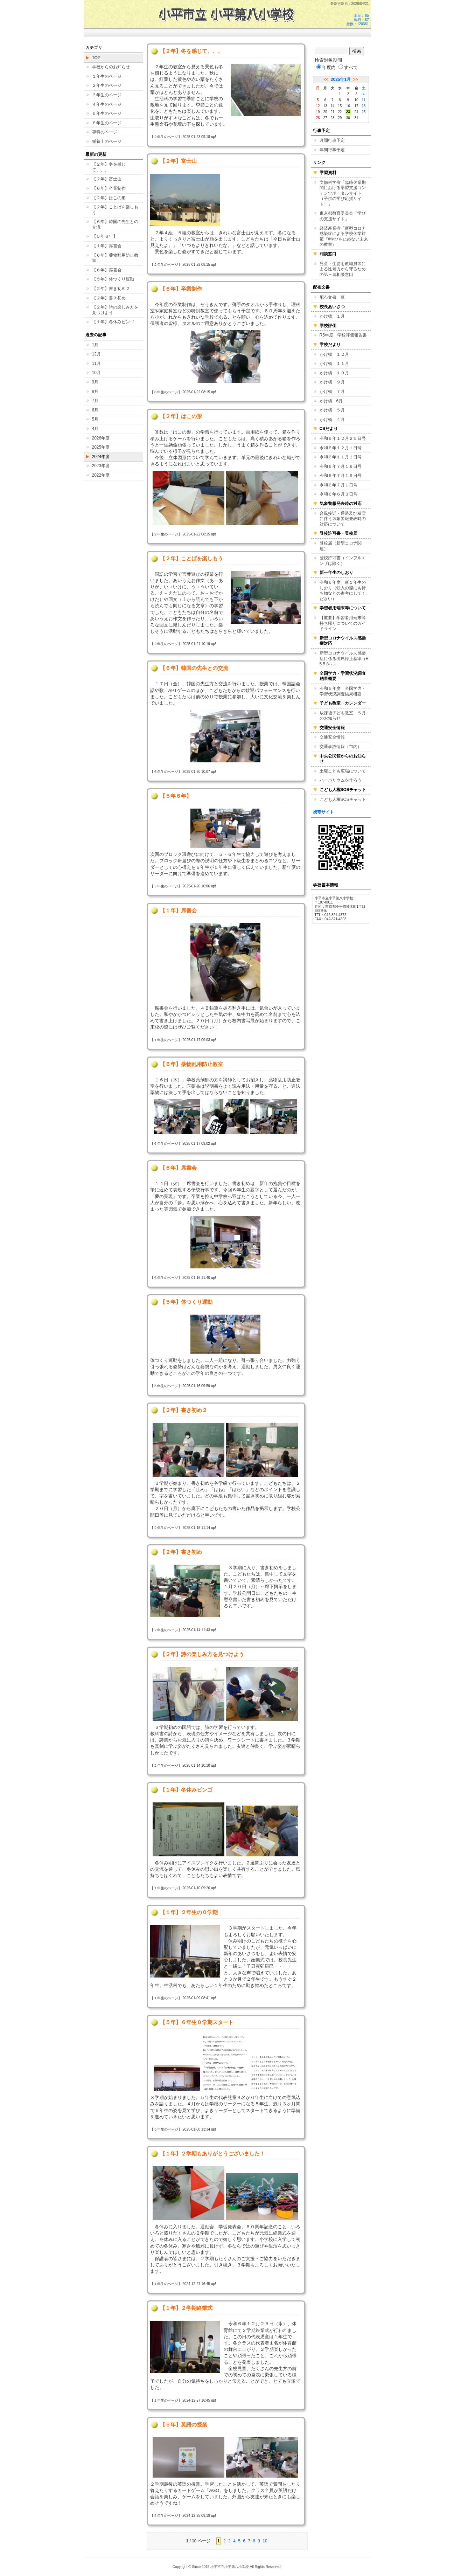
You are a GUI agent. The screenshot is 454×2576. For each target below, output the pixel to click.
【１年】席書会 (106, 245)
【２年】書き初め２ (111, 288)
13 (325, 106)
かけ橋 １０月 (334, 373)
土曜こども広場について (343, 771)
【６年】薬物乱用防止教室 (115, 258)
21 (332, 112)
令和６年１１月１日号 (341, 457)
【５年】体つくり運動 (113, 279)
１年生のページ (106, 76)
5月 (95, 419)
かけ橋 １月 (332, 316)
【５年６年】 (104, 236)
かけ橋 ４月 (332, 419)
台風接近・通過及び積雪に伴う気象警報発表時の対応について (343, 519)
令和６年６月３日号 (338, 494)
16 (348, 106)
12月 (96, 354)
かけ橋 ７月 (332, 391)
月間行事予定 (332, 140)
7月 (95, 400)
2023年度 (101, 465)
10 (265, 2541)
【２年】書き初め (109, 298)
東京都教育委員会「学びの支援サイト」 (343, 216)
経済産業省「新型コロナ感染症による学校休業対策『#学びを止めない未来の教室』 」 (344, 236)
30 (348, 118)
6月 (95, 410)
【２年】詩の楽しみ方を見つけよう (115, 310)
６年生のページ (106, 122)
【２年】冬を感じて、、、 (109, 167)
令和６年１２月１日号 (341, 447)
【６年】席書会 (106, 270)
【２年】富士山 (106, 178)
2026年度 (101, 438)
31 (356, 118)
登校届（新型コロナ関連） (341, 546)
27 (325, 118)
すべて (348, 67)
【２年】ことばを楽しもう (115, 210)
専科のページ (104, 132)
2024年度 (101, 456)
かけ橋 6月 (331, 401)
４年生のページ (106, 104)
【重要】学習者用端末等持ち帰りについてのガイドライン (343, 623)
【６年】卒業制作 (109, 188)
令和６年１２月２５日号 (343, 438)
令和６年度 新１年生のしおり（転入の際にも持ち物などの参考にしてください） (343, 590)
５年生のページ (106, 113)
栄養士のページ (106, 141)
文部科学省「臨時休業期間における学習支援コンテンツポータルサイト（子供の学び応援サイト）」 (343, 193)
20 (325, 112)
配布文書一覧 (332, 297)
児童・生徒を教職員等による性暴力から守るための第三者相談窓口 (343, 269)
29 (340, 118)
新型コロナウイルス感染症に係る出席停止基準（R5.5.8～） (344, 658)
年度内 (326, 67)
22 (340, 112)
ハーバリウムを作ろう (341, 780)
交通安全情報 (332, 737)
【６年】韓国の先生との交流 (115, 224)
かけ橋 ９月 (332, 382)
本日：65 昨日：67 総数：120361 (358, 20)
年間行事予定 (332, 149)
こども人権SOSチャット (343, 799)
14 (332, 106)
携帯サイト (323, 812)
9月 (95, 382)
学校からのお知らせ (111, 66)
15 (340, 106)
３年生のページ (106, 94)
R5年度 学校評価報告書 (343, 335)
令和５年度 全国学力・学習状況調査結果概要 (343, 691)
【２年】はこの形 (109, 197)
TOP (96, 57)
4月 (95, 428)
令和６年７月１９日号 (341, 466)
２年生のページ (106, 85)
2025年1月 (341, 79)
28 (332, 118)
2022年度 (101, 475)
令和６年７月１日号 (338, 485)
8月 (95, 391)
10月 (96, 372)
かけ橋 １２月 (334, 354)
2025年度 (101, 447)
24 (356, 112)
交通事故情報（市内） (341, 746)
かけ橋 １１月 (334, 363)
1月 (95, 344)
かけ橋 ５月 (332, 410)
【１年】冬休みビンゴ (113, 321)
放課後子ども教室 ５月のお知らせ (343, 716)
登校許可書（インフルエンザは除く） (343, 560)
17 (356, 106)
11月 (96, 363)
